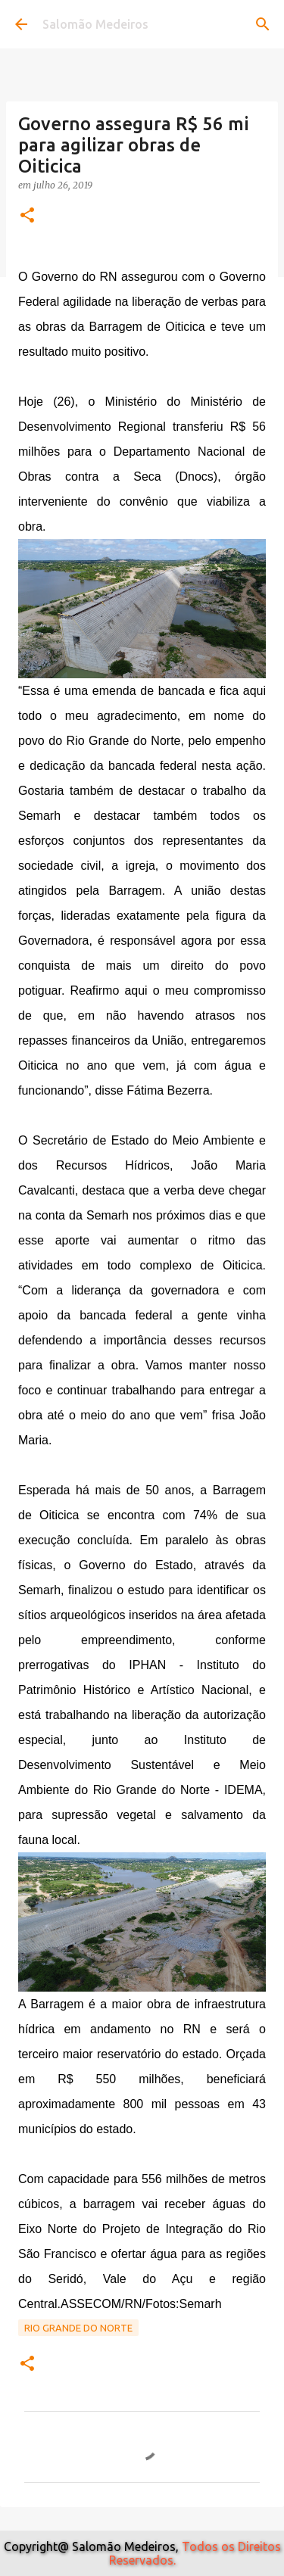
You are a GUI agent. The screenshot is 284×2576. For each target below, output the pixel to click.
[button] (27, 216)
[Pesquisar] (263, 24)
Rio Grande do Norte (78, 2327)
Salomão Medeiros (95, 24)
